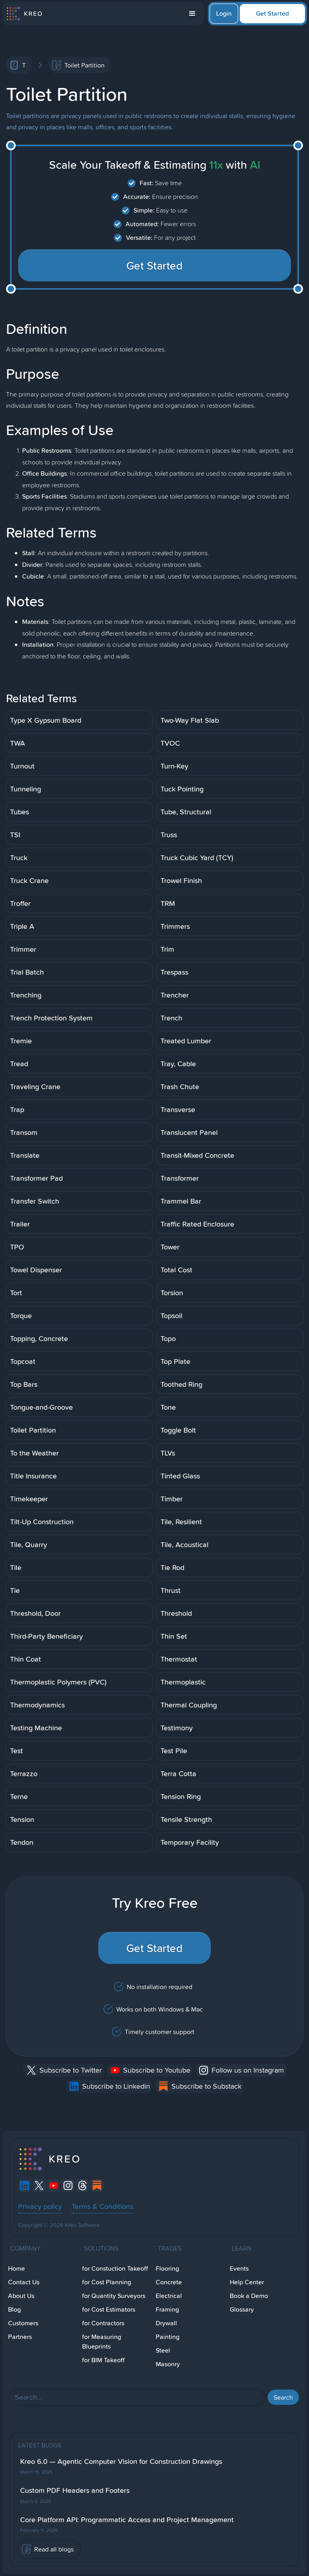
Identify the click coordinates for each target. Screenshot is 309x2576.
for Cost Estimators (108, 2309)
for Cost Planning (106, 2282)
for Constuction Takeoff (115, 2268)
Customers (23, 2323)
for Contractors (103, 2323)
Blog (14, 2309)
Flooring (167, 2268)
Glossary (242, 2309)
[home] (24, 14)
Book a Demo (249, 2295)
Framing (167, 2309)
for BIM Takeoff (103, 2360)
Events (239, 2268)
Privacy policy (40, 2206)
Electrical (169, 2295)
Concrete (169, 2282)
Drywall (166, 2323)
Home (16, 2268)
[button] (192, 13)
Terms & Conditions (102, 2206)
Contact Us (23, 2282)
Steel (163, 2350)
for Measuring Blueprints (101, 2341)
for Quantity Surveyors (113, 2295)
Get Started (272, 13)
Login (224, 13)
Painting (167, 2336)
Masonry (168, 2364)
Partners (20, 2336)
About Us (21, 2295)
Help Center (247, 2282)
